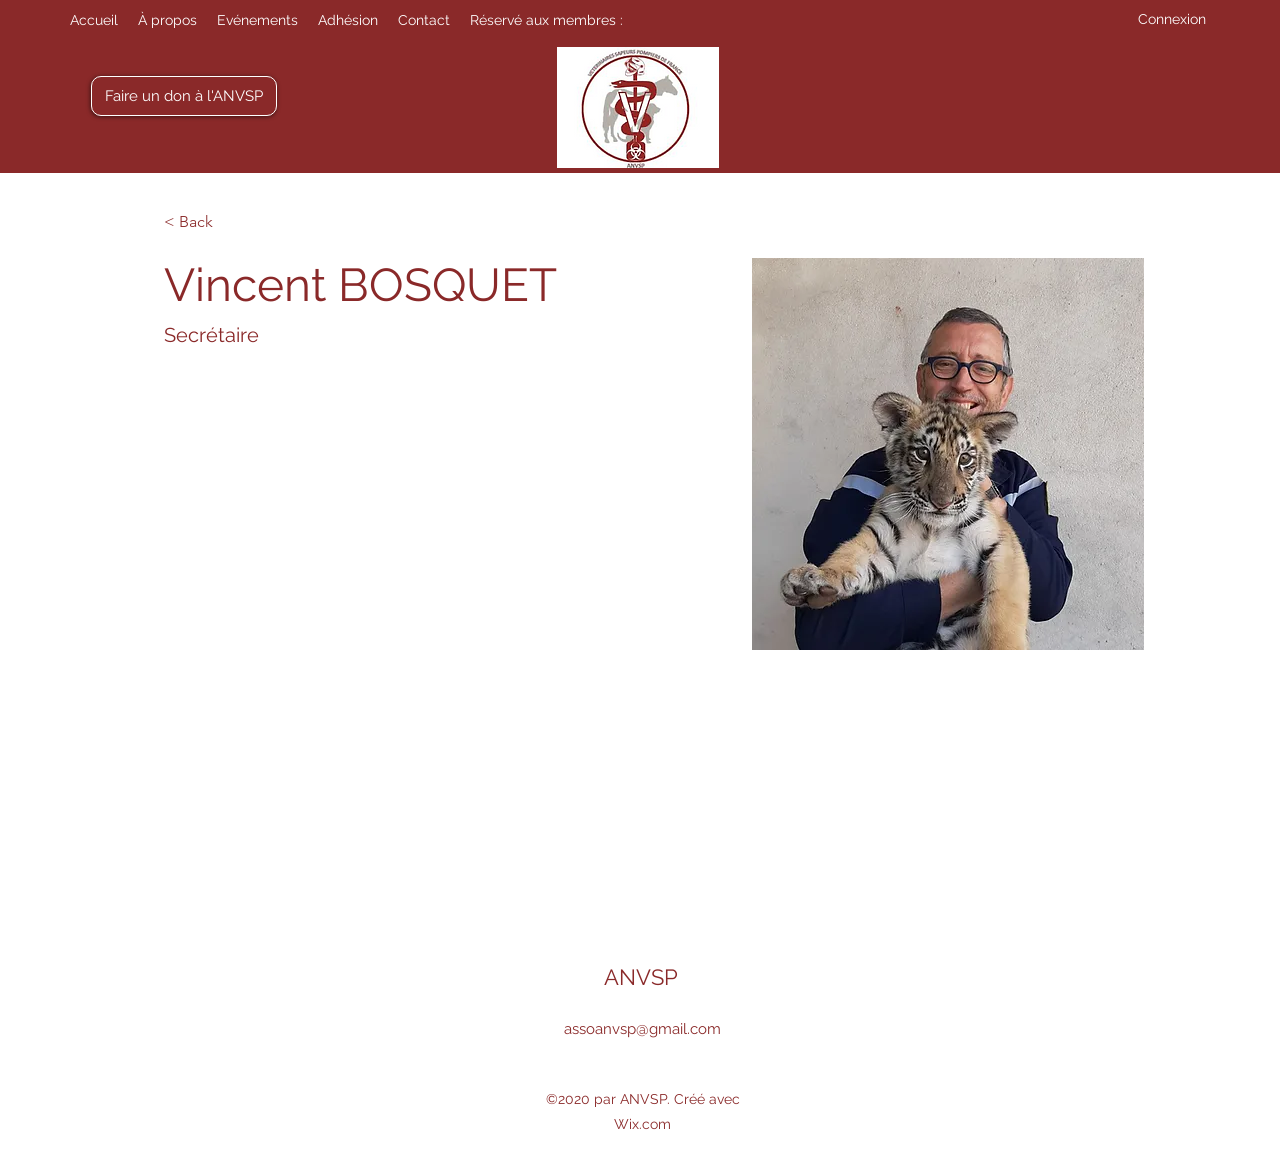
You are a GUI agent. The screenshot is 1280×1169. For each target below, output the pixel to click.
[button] (546, 20)
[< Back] (203, 222)
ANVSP (641, 977)
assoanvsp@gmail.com (642, 1029)
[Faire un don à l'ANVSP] (184, 96)
